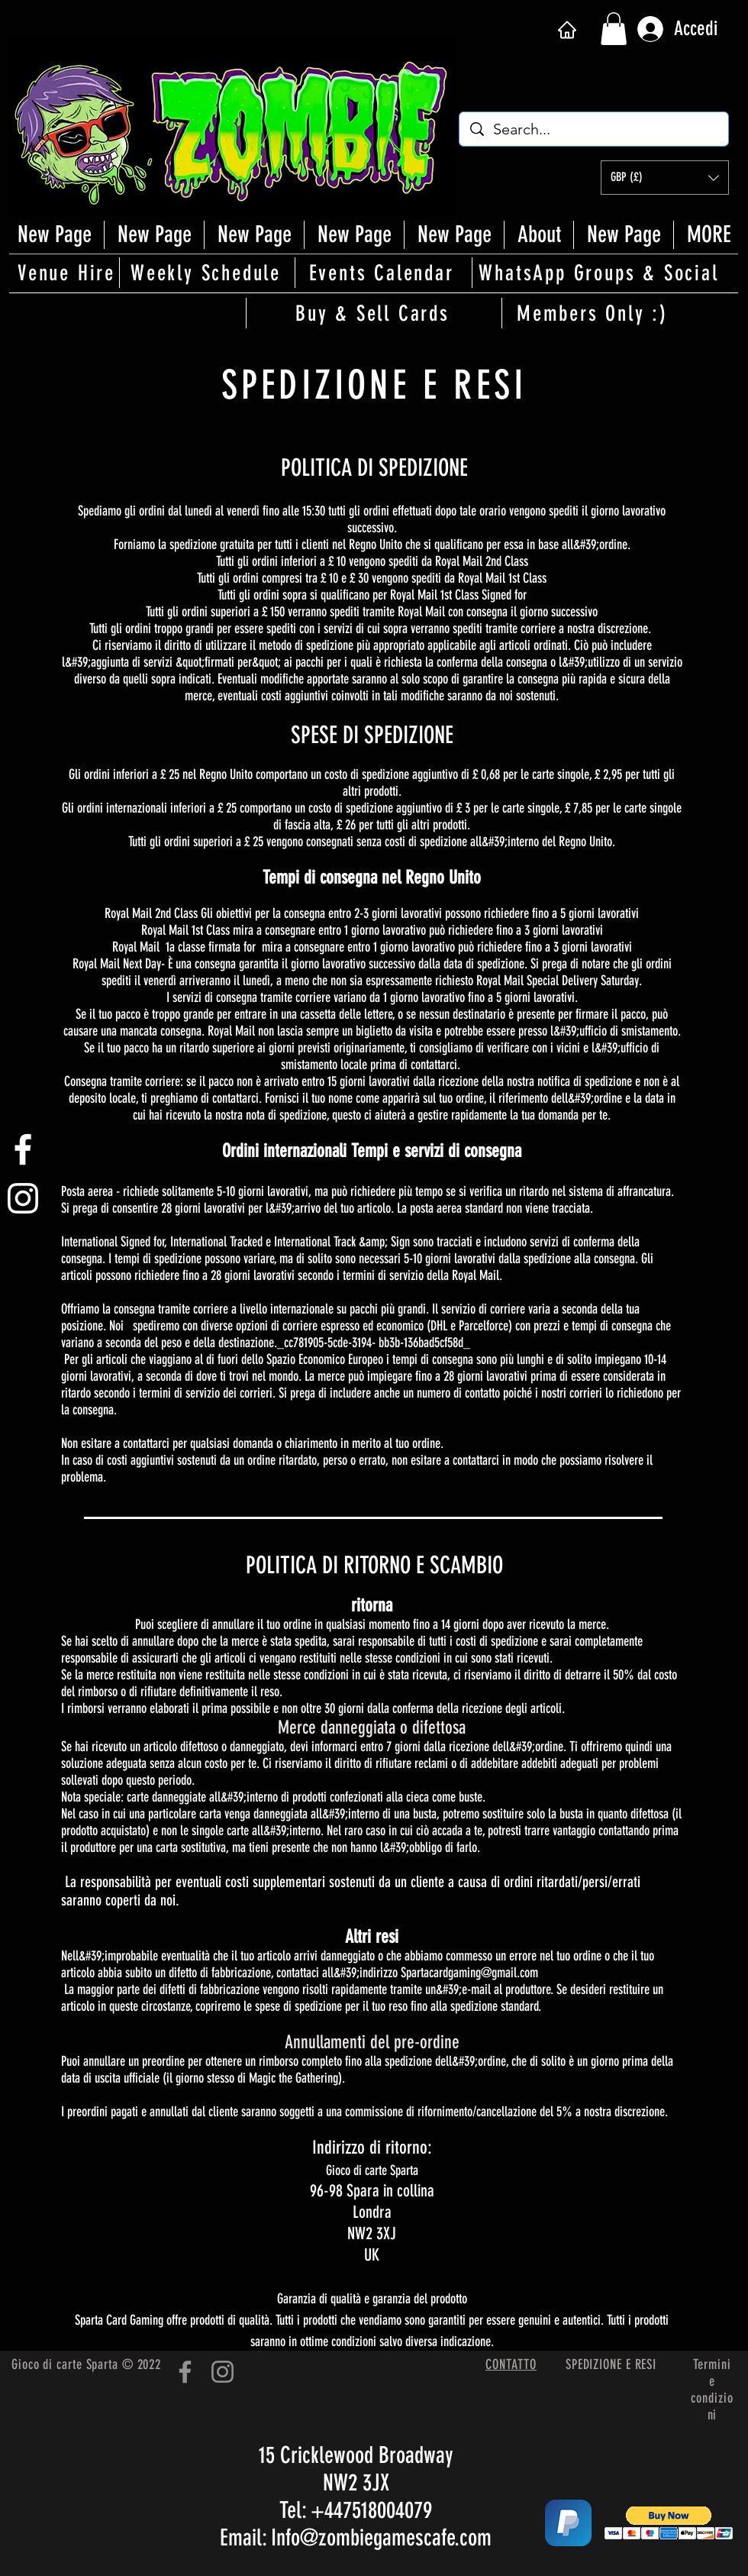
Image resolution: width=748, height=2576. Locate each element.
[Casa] (566, 29)
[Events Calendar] (382, 272)
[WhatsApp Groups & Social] (600, 272)
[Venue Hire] (68, 272)
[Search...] (594, 129)
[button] (613, 28)
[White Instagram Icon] (23, 1198)
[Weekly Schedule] (207, 272)
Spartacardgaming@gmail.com (469, 1972)
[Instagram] (222, 2372)
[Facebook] (185, 2372)
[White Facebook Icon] (23, 1149)
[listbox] (665, 177)
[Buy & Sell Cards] (374, 313)
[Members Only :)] (594, 313)
